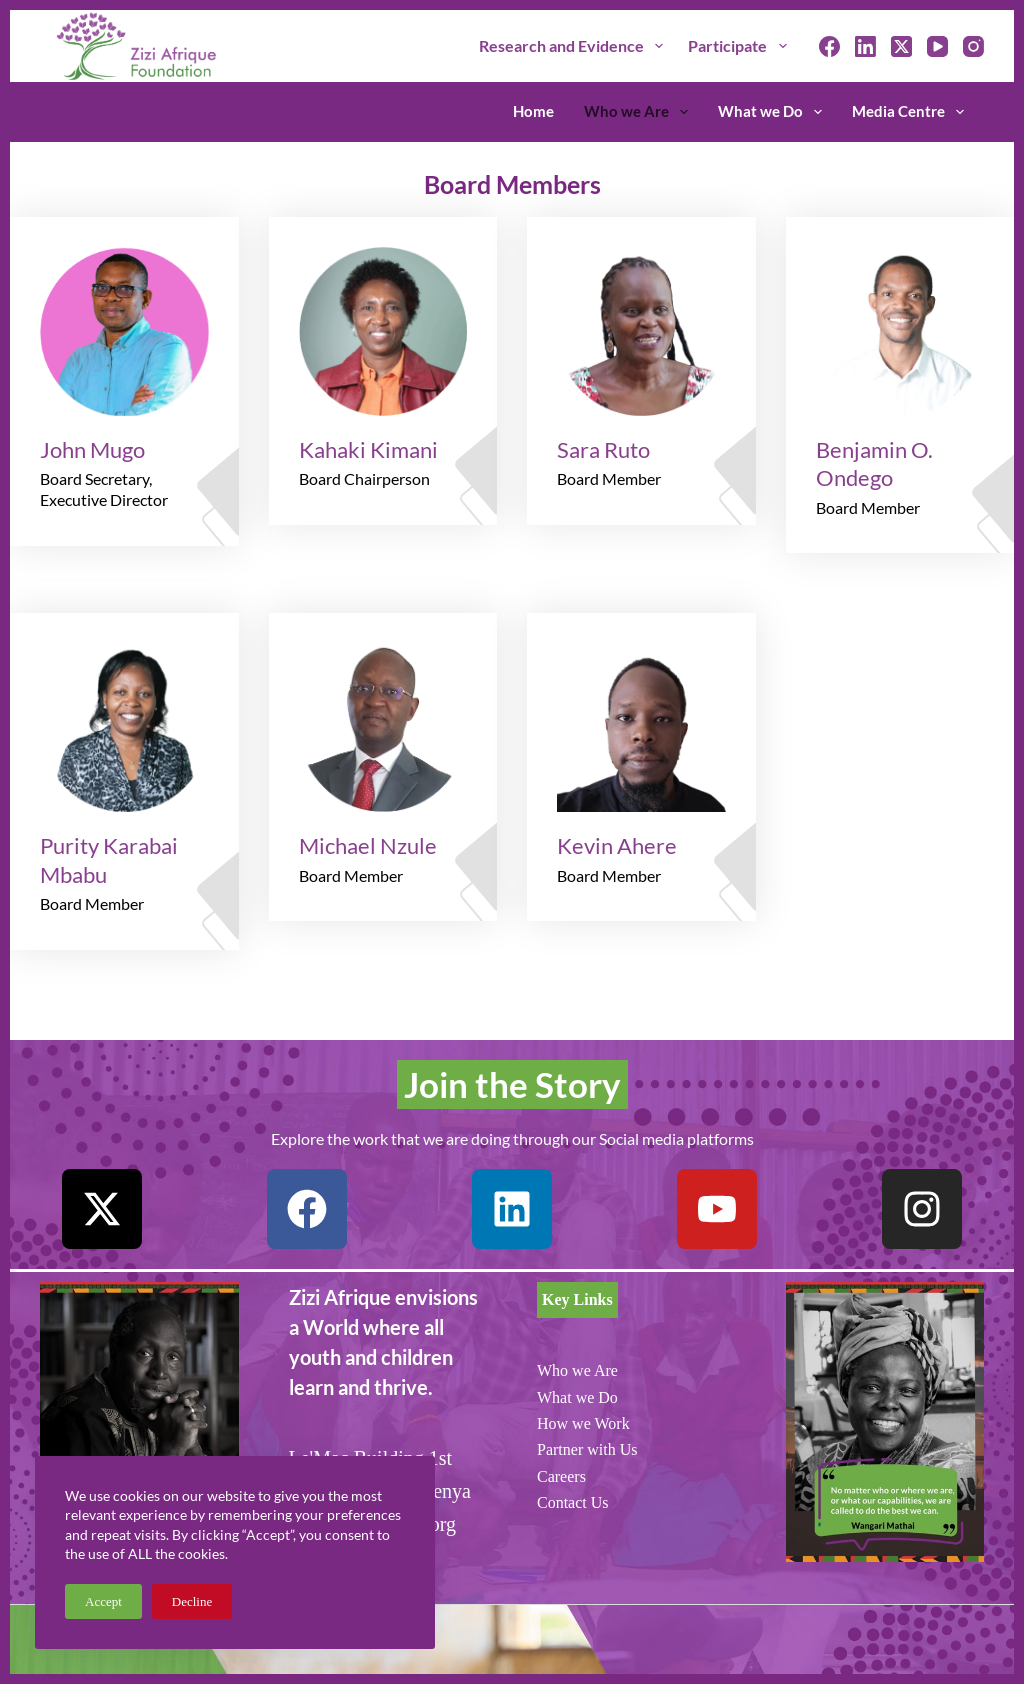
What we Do (774, 112)
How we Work (583, 1423)
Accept (103, 1601)
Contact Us (573, 1502)
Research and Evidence (575, 46)
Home (533, 111)
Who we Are (640, 112)
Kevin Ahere (617, 845)
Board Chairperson (364, 478)
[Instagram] (973, 46)
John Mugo (92, 449)
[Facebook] (829, 46)
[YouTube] (937, 46)
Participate (741, 46)
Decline (192, 1601)
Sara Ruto (603, 449)
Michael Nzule (368, 845)
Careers (561, 1476)
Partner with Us (587, 1449)
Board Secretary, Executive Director (104, 489)
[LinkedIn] (865, 46)
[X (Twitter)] (901, 46)
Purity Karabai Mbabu (109, 860)
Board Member (609, 478)
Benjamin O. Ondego (874, 464)
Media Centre (908, 112)
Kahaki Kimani (368, 449)
